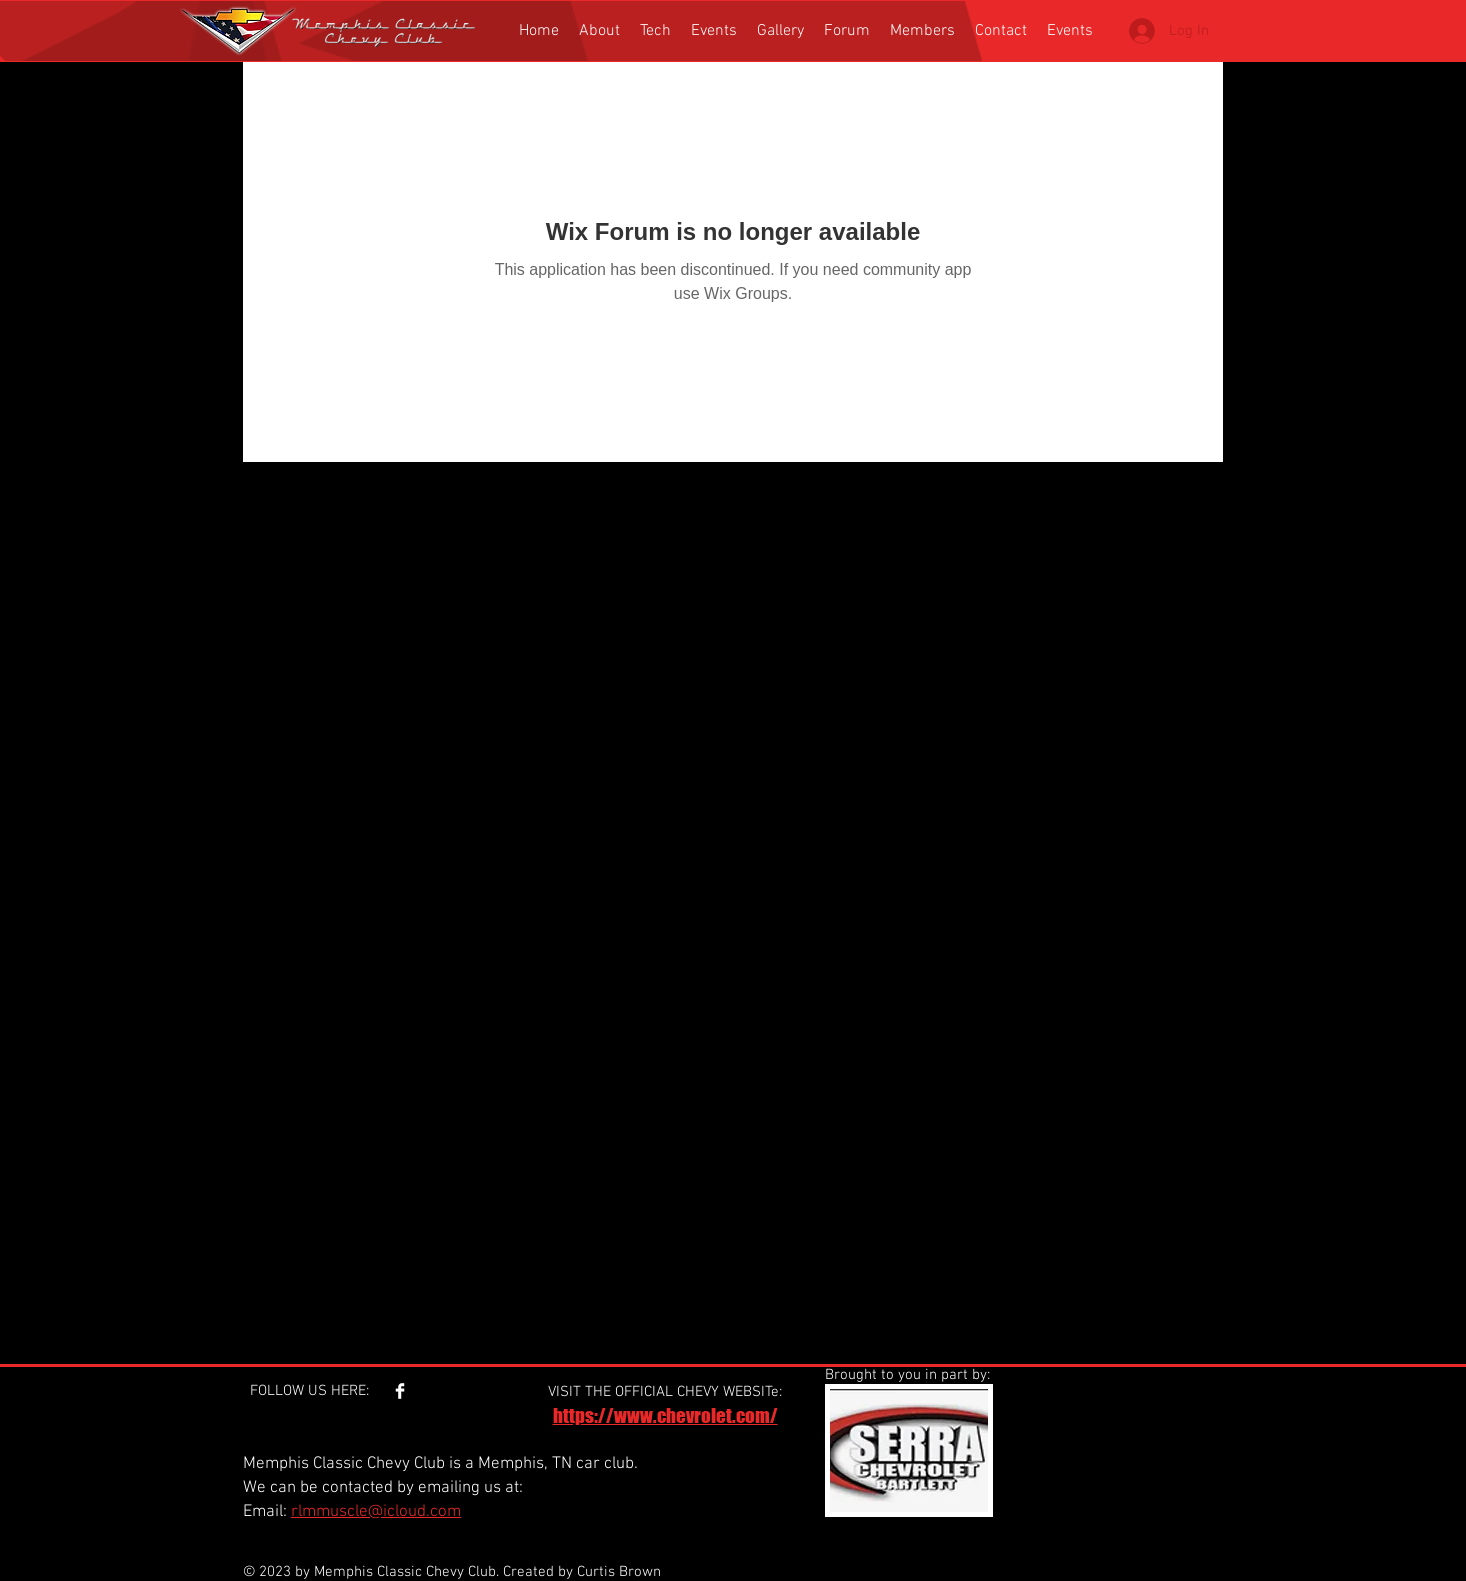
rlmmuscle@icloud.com (376, 1512)
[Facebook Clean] (400, 1391)
